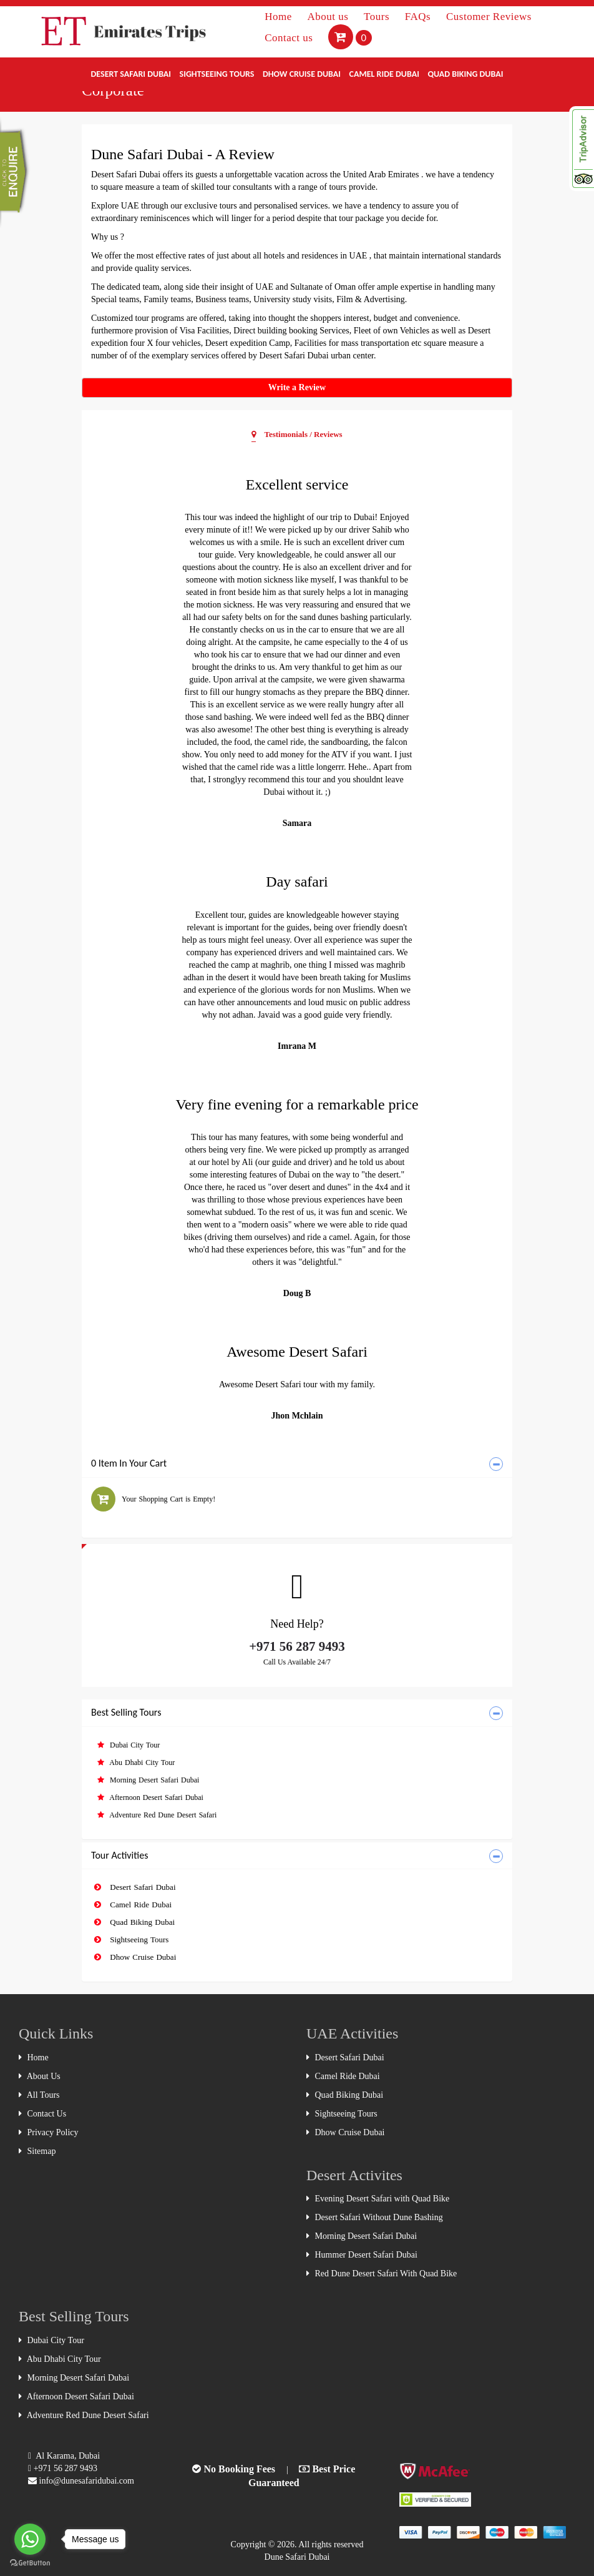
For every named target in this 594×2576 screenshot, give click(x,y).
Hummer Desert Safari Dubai (361, 2254)
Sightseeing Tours (217, 74)
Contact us (290, 38)
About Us (40, 2076)
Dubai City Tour (128, 1745)
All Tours (39, 2095)
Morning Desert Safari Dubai (148, 1780)
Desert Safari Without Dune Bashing (374, 2217)
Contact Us (42, 2113)
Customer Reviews (489, 16)
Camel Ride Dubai (384, 74)
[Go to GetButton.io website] (30, 2563)
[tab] (297, 1464)
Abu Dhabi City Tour (136, 1762)
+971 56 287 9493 (297, 1646)
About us (329, 16)
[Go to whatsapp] (30, 2539)
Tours (378, 16)
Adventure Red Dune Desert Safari (157, 1815)
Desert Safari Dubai (131, 74)
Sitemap (37, 2151)
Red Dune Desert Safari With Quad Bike (381, 2273)
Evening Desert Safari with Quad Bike (377, 2198)
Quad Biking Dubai (465, 74)
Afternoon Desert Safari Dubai (150, 1797)
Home (280, 16)
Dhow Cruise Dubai (302, 74)
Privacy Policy (49, 2132)
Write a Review (297, 387)
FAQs (419, 16)
